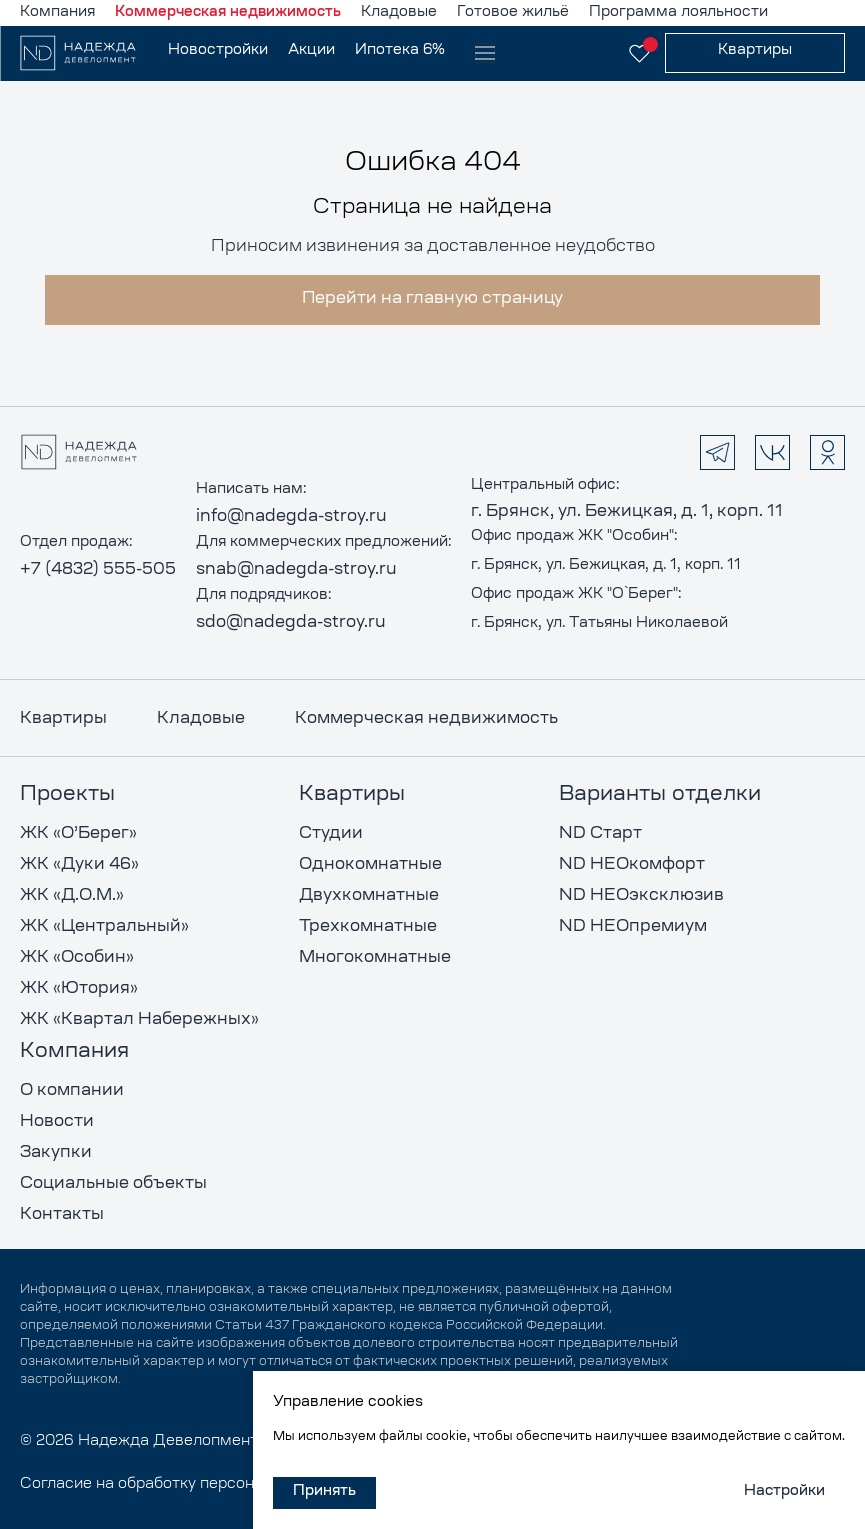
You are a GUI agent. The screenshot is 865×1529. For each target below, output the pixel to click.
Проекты (67, 795)
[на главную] (89, 53)
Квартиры (63, 719)
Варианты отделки (660, 795)
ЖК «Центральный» (104, 927)
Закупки (56, 1153)
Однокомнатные (370, 865)
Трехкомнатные (368, 927)
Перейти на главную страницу (432, 299)
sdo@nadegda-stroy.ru (291, 623)
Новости (57, 1122)
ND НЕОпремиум (633, 927)
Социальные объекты (113, 1184)
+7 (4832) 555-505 (98, 570)
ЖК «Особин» (77, 958)
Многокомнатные (375, 958)
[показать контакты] (588, 53)
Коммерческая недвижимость (426, 719)
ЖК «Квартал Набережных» (139, 1020)
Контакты (62, 1215)
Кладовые (201, 719)
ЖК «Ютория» (79, 989)
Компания (74, 1052)
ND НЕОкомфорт (632, 865)
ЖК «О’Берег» (78, 834)
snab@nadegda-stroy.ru (296, 570)
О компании (72, 1091)
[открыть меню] (485, 53)
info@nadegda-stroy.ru (291, 517)
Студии (331, 834)
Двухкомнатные (369, 896)
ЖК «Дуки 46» (79, 865)
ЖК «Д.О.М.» (72, 896)
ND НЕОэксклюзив (641, 896)
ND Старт (600, 834)
